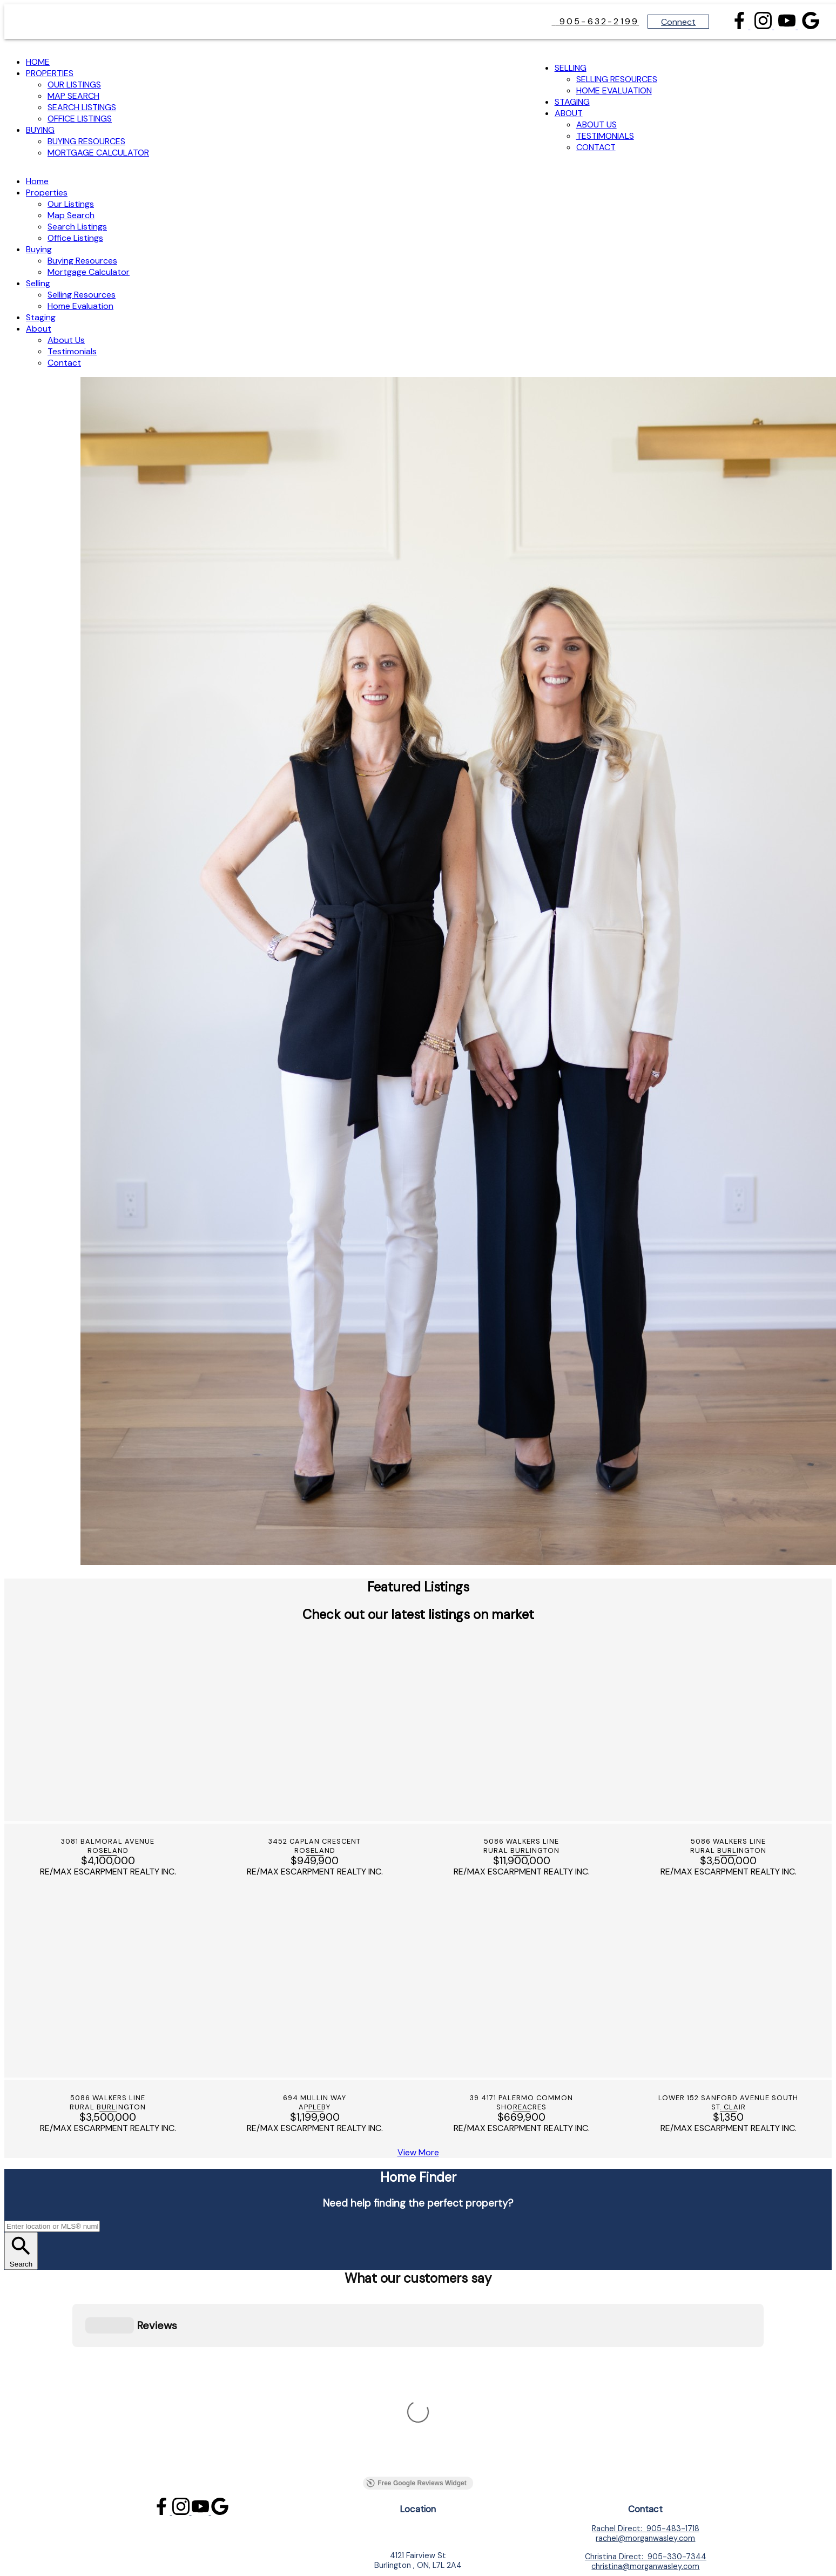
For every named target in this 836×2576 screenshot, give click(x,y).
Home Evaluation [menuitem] (614, 90)
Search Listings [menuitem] (82, 107)
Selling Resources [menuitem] (616, 79)
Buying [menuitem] (40, 130)
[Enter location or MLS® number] (52, 2226)
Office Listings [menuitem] (80, 118)
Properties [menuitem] (49, 73)
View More (418, 2152)
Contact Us (645, 2360)
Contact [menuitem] (596, 147)
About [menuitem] (569, 113)
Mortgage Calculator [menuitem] (98, 152)
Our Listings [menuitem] (74, 84)
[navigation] (418, 272)
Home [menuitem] (38, 62)
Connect (678, 22)
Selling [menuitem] (570, 67)
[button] (740, 26)
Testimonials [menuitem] (605, 135)
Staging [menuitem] (572, 101)
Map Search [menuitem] (73, 96)
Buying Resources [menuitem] (86, 141)
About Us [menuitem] (596, 124)
